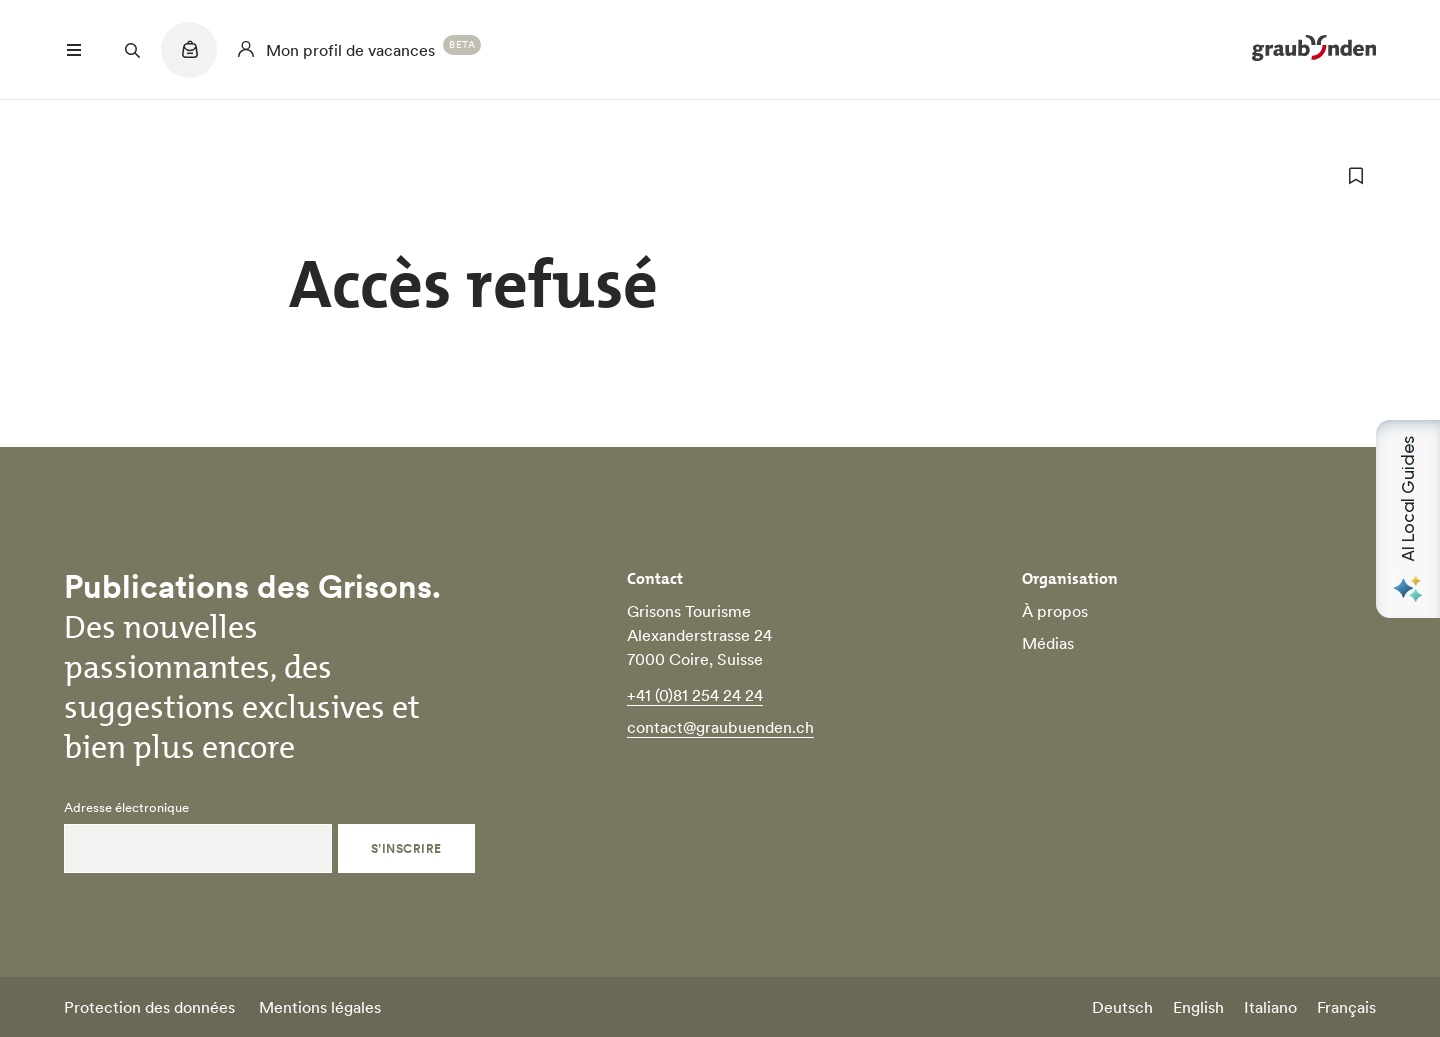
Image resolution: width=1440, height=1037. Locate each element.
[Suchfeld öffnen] (132, 50)
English (1198, 1007)
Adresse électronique (126, 808)
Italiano (1270, 1007)
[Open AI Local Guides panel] (1408, 519)
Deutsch (1122, 1007)
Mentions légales (320, 1007)
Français (1346, 1007)
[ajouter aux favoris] (1356, 176)
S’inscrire (406, 848)
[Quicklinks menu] (189, 60)
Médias (1048, 643)
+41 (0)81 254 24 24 (695, 695)
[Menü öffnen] (74, 50)
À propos (1055, 611)
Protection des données (149, 1007)
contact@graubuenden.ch (720, 727)
